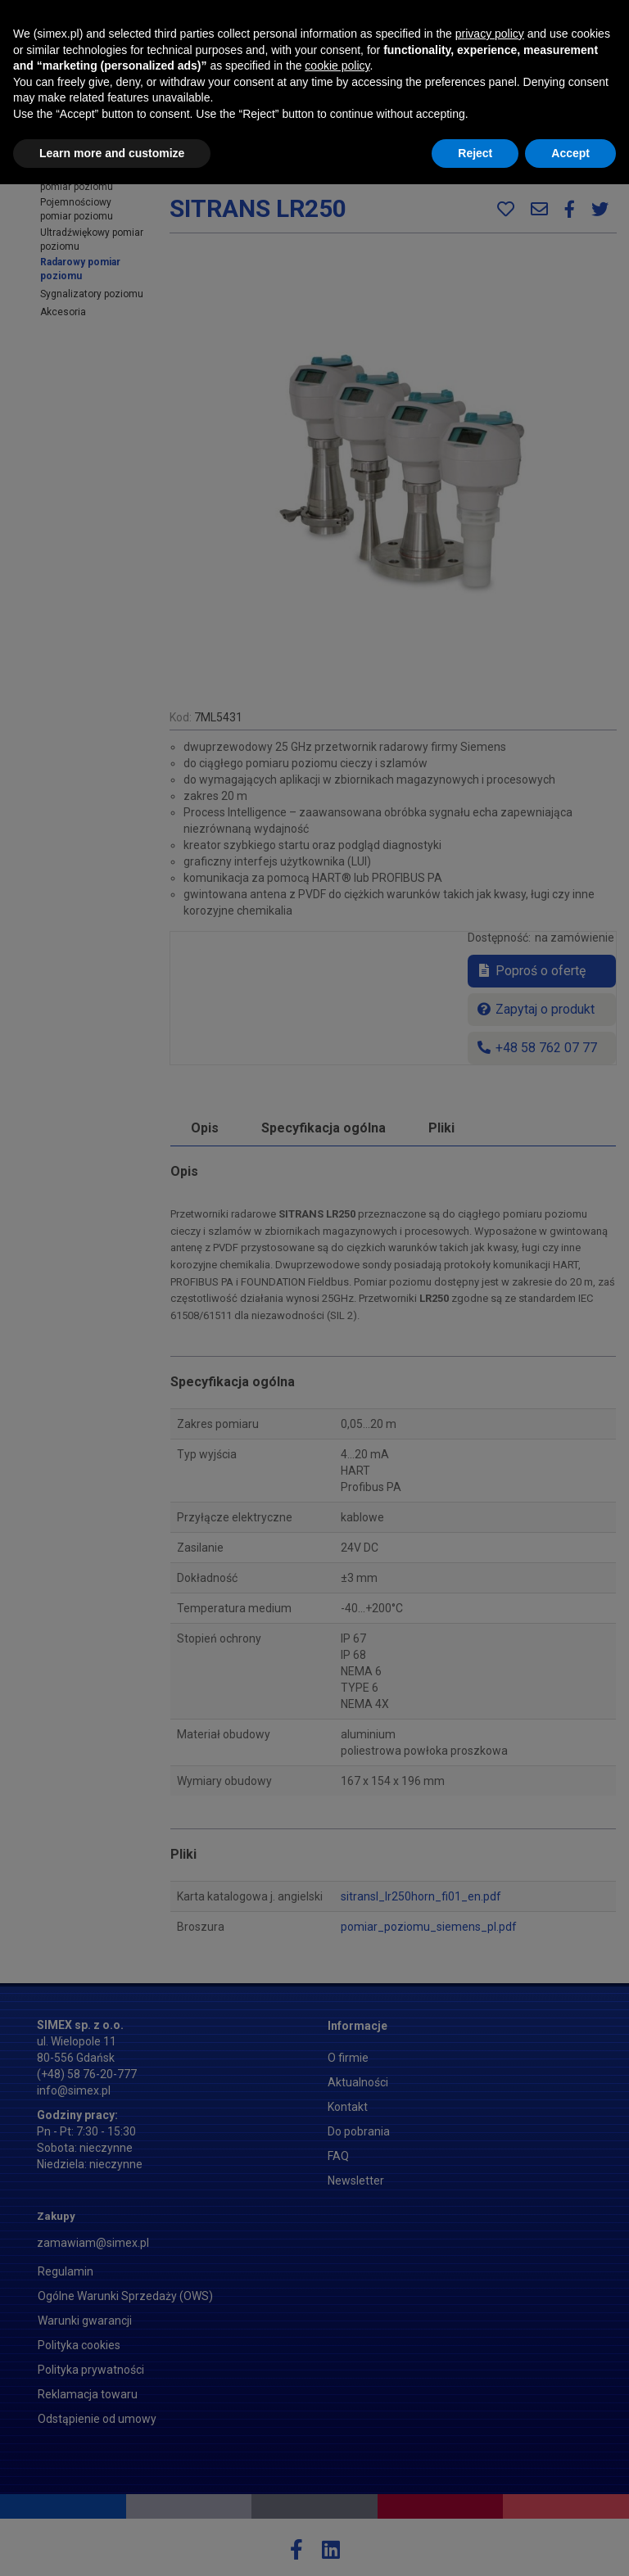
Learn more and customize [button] (111, 2544)
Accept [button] (570, 2544)
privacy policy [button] (489, 2425)
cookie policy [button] (337, 2457)
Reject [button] (475, 2544)
